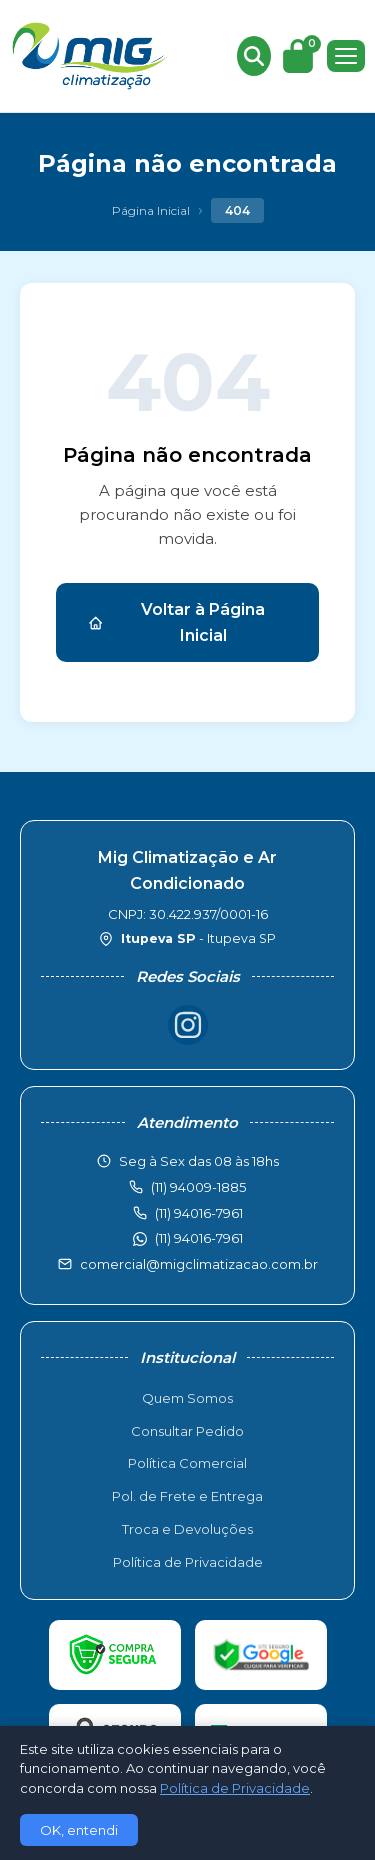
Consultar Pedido (187, 1431)
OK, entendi (79, 1830)
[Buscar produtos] (254, 56)
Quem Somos (187, 1398)
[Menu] (346, 56)
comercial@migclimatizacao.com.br (199, 1264)
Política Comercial (187, 1463)
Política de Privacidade (188, 1562)
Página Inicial (151, 210)
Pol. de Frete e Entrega (187, 1496)
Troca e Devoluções (187, 1529)
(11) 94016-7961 (199, 1238)
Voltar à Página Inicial (176, 622)
